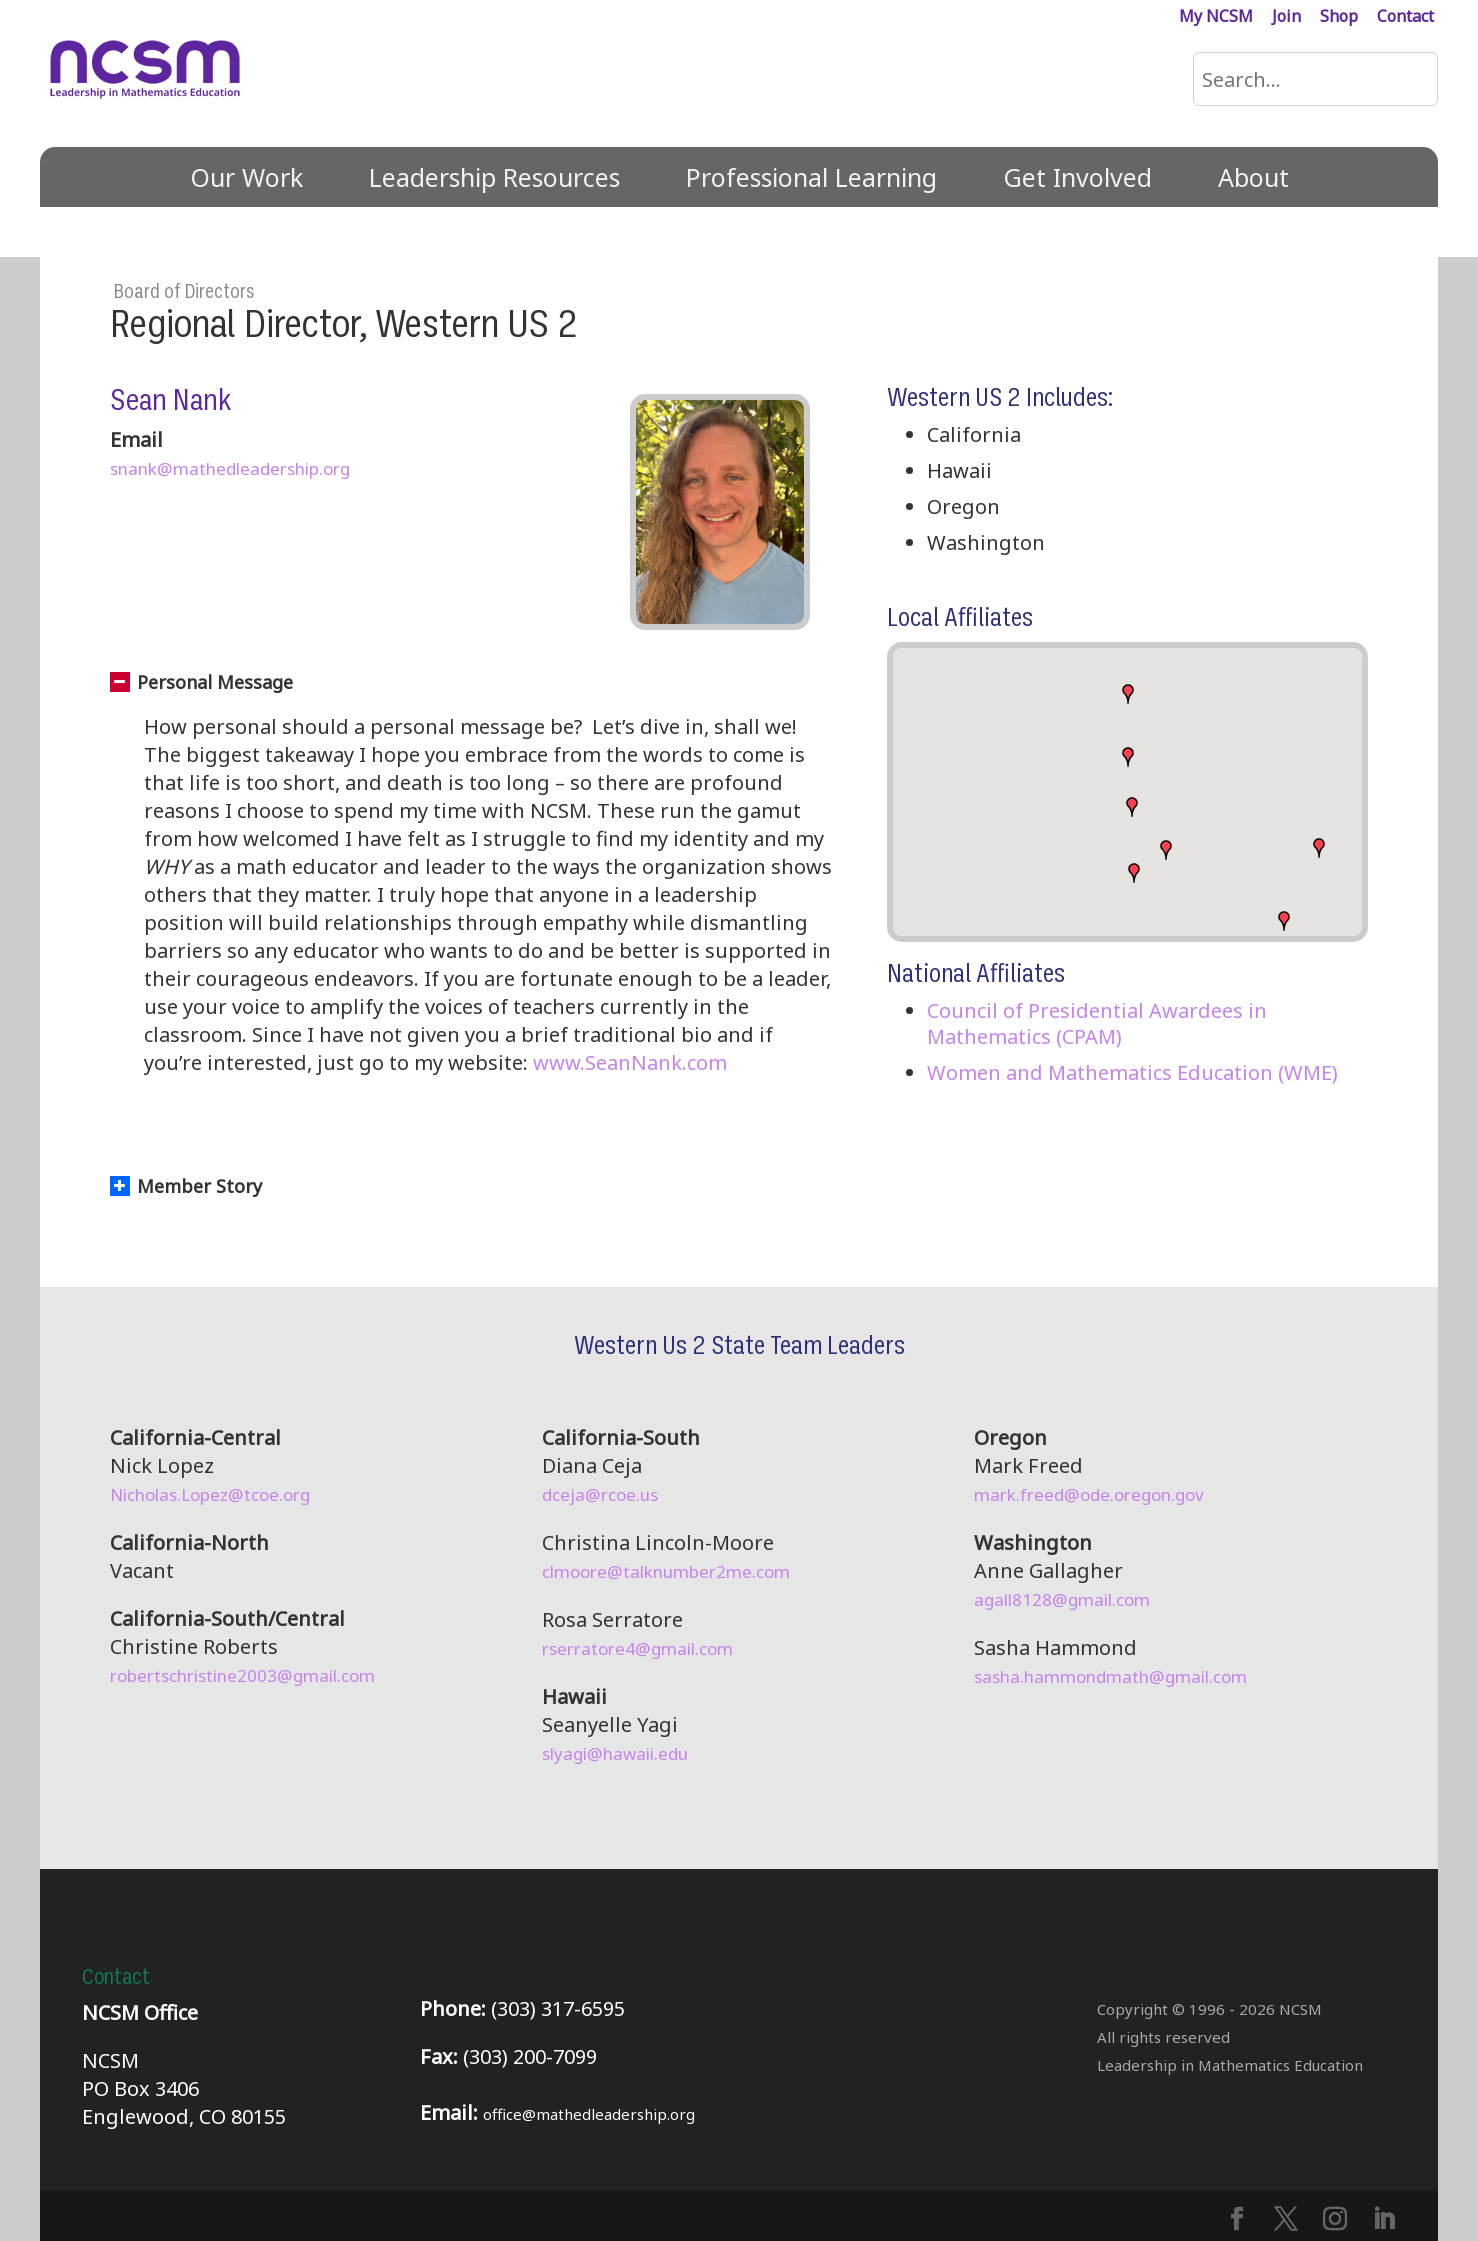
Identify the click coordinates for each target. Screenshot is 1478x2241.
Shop (1339, 17)
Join (1286, 17)
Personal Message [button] (201, 682)
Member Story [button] (186, 1186)
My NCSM (1216, 17)
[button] (1284, 921)
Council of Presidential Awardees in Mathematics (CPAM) (1097, 1023)
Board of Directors (184, 292)
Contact (1405, 17)
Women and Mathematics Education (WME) (1132, 1072)
